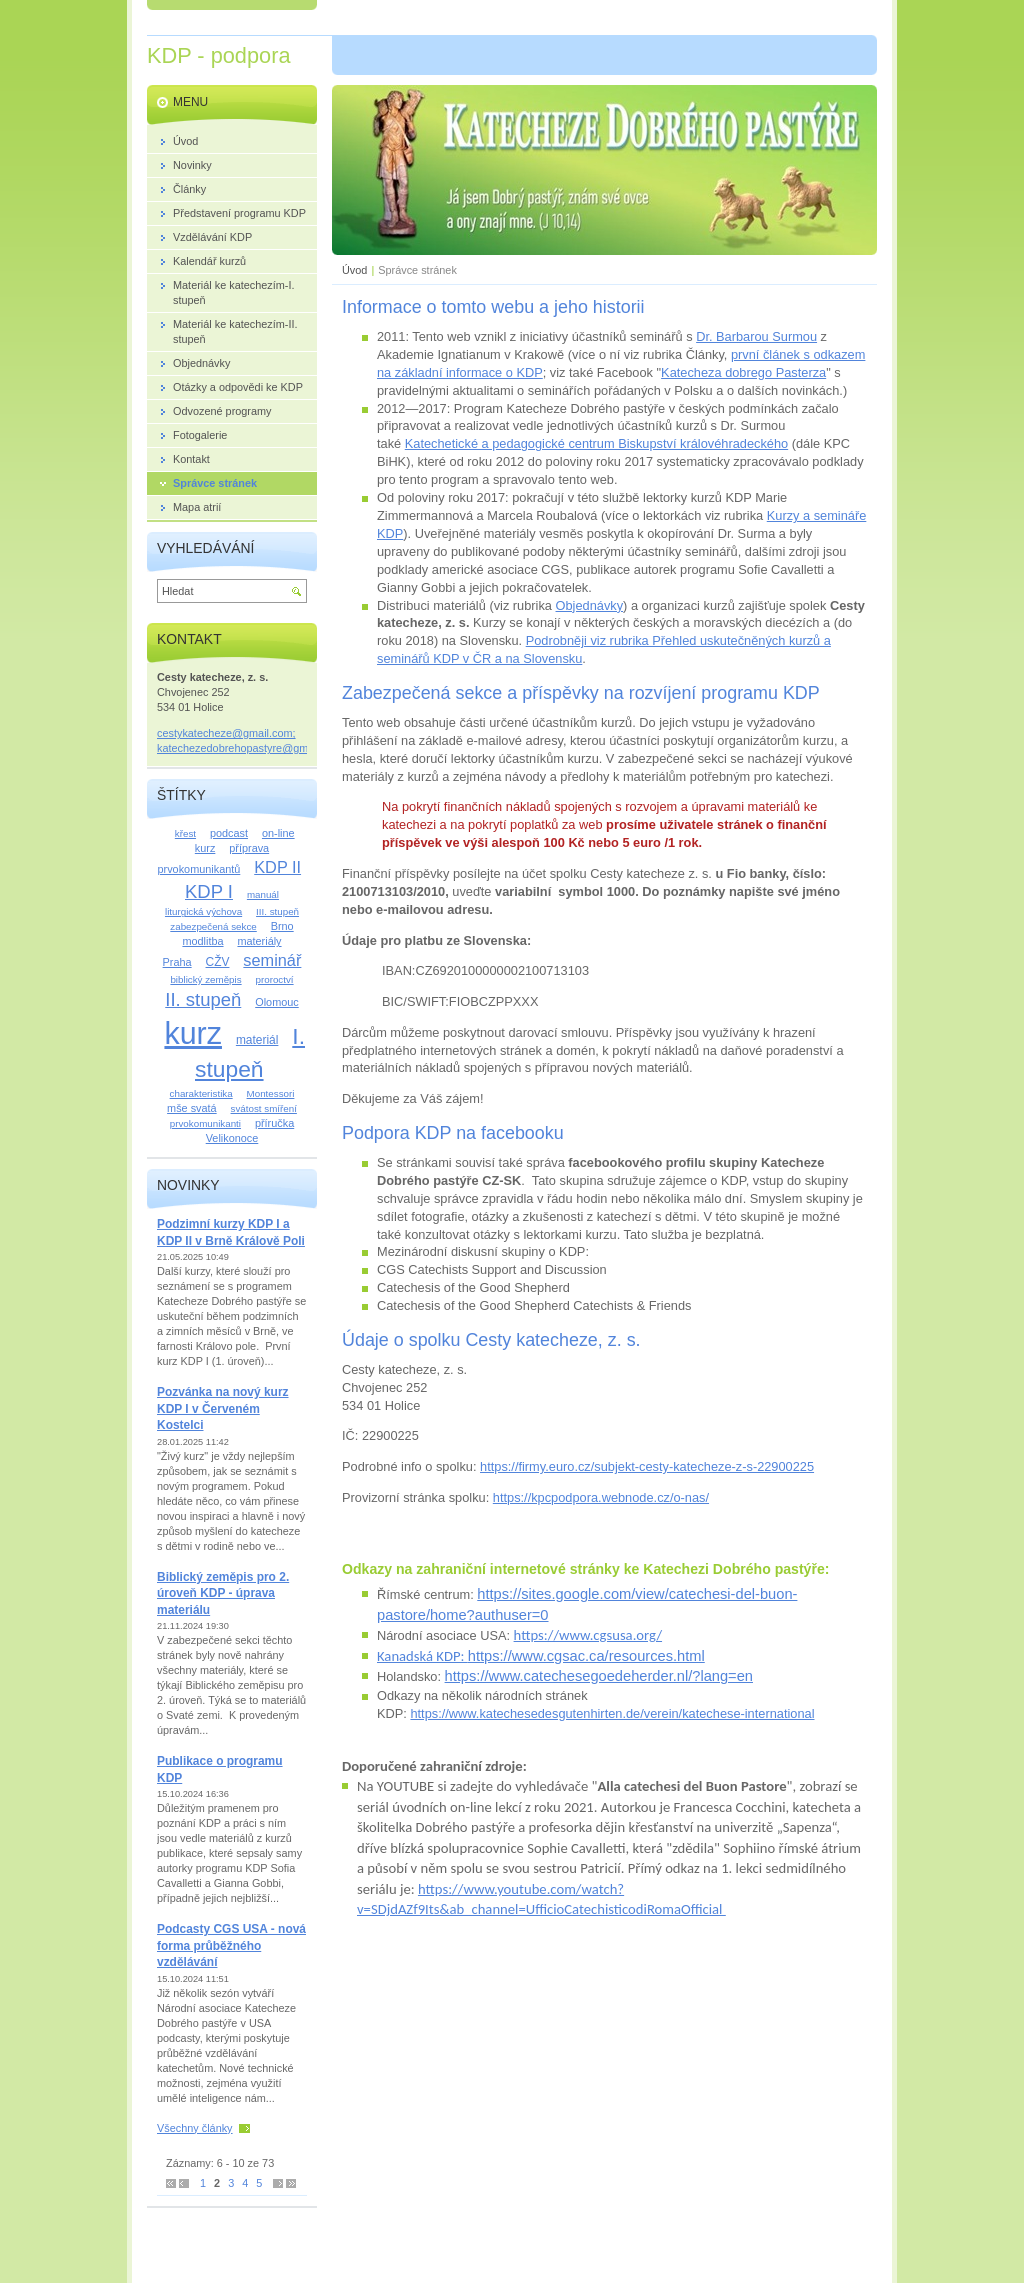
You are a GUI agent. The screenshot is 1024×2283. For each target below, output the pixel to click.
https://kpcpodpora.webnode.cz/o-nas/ (601, 1497)
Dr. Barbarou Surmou (756, 336)
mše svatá (192, 1108)
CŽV (218, 962)
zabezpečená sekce (213, 926)
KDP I (209, 891)
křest (185, 833)
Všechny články (195, 2128)
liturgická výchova (203, 911)
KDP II (277, 867)
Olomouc (277, 1002)
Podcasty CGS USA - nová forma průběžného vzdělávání (231, 1945)
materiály (259, 941)
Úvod (354, 270)
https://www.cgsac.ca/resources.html (586, 1656)
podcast (229, 833)
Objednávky (590, 605)
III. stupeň (277, 911)
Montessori (271, 1093)
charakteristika (201, 1093)
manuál (263, 894)
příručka (274, 1123)
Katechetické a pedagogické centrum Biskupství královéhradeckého (596, 443)
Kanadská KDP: (422, 1656)
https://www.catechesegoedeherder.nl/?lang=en (599, 1676)
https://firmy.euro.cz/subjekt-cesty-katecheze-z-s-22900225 (647, 1466)
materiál (257, 1040)
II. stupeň (203, 999)
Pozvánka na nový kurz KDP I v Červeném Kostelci (223, 1408)
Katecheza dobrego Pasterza (743, 372)
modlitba (202, 941)
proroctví (275, 979)
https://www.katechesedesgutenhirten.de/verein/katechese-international (612, 1713)
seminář (272, 960)
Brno (282, 926)
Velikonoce (232, 1138)
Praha (177, 962)
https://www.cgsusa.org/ (588, 1635)
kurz (193, 1033)
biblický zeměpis (205, 979)
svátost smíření (264, 1108)
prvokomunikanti (205, 1123)
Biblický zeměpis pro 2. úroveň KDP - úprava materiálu (223, 1593)
